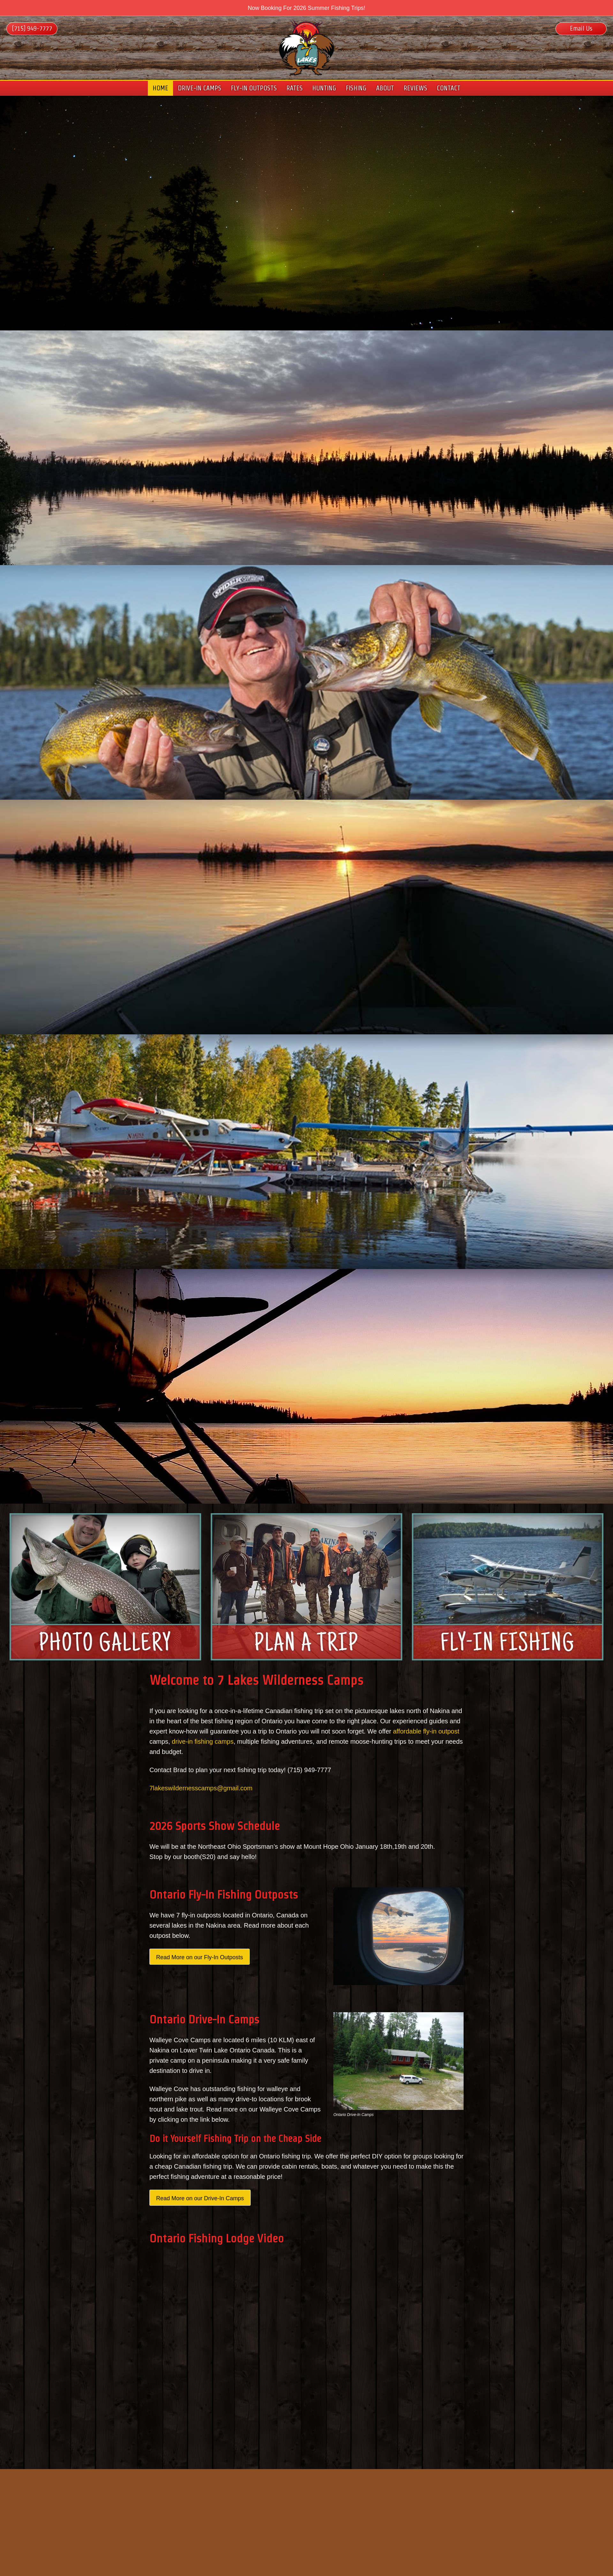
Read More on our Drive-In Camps (200, 2198)
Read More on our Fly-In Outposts (199, 1957)
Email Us (581, 28)
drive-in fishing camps (202, 1741)
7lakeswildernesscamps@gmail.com (201, 1788)
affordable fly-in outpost (426, 1731)
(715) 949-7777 (32, 28)
